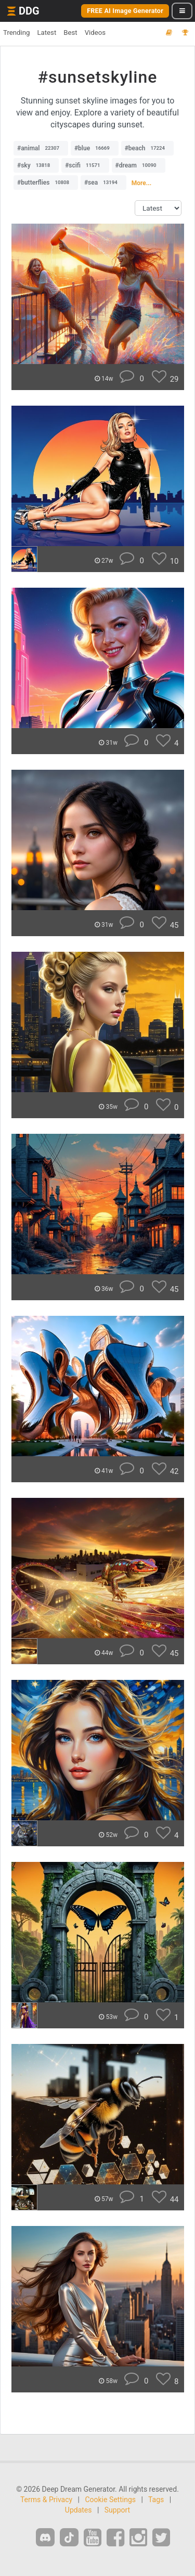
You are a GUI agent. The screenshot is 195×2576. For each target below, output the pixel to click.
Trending (16, 32)
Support (117, 2510)
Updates (78, 2510)
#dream (138, 165)
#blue (94, 148)
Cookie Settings (110, 2499)
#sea (103, 182)
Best (70, 32)
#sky (36, 165)
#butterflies (45, 182)
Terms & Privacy (46, 2499)
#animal (40, 148)
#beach (147, 148)
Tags (156, 2499)
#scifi (85, 165)
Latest (46, 32)
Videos (95, 32)
